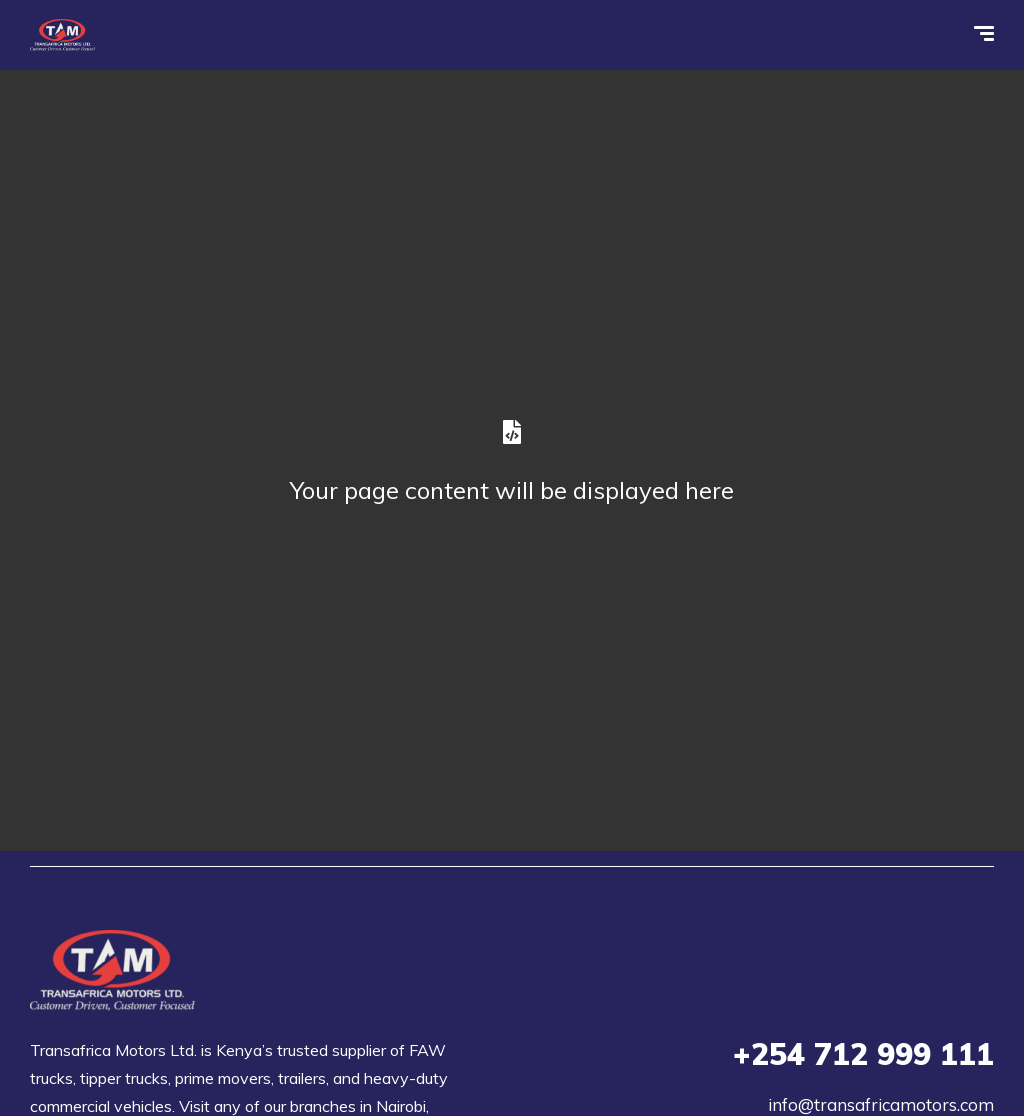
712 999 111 (863, 1054)
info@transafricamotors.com (881, 1104)
